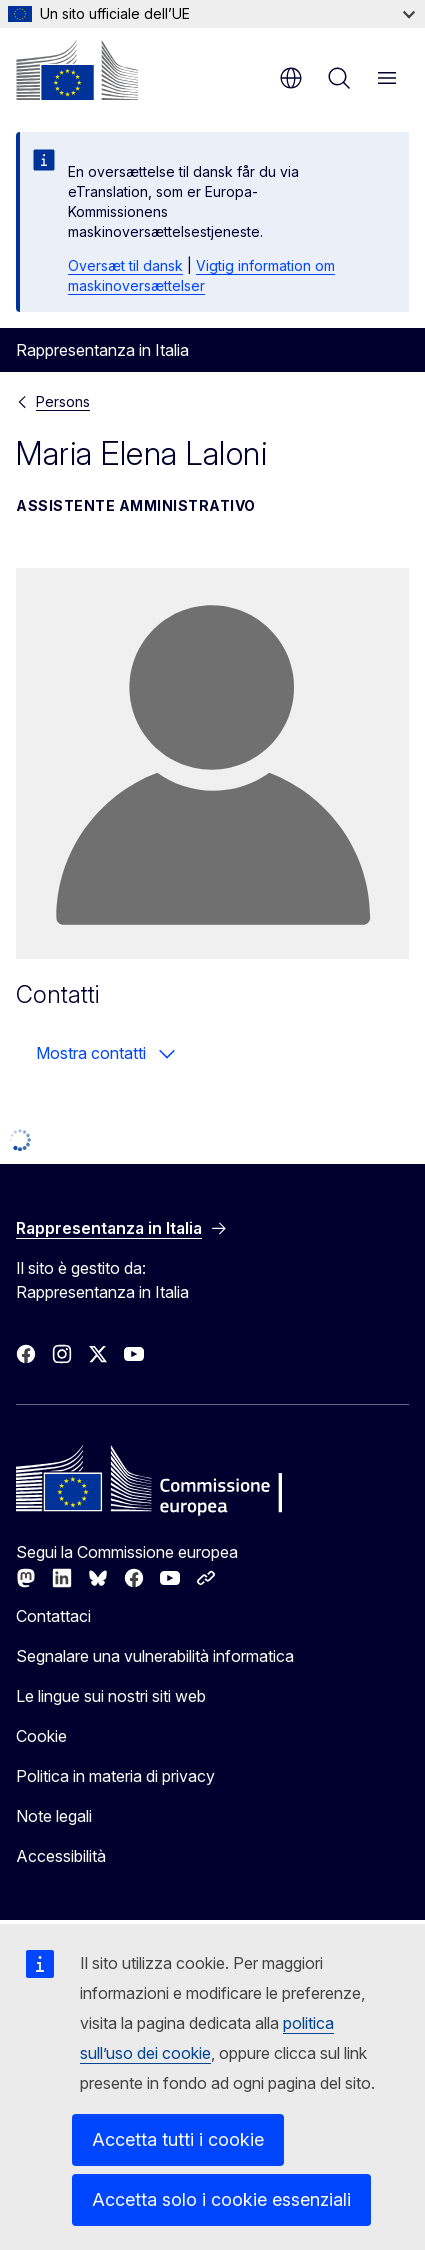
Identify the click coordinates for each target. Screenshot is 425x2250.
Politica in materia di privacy (115, 1776)
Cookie (41, 1736)
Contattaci (53, 1616)
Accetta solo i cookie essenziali (221, 2199)
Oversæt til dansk (125, 265)
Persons (63, 401)
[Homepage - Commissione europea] (77, 70)
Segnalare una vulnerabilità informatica (155, 1656)
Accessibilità (61, 1856)
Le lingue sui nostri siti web (111, 1696)
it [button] (291, 78)
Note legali (54, 1816)
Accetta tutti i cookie (178, 2139)
